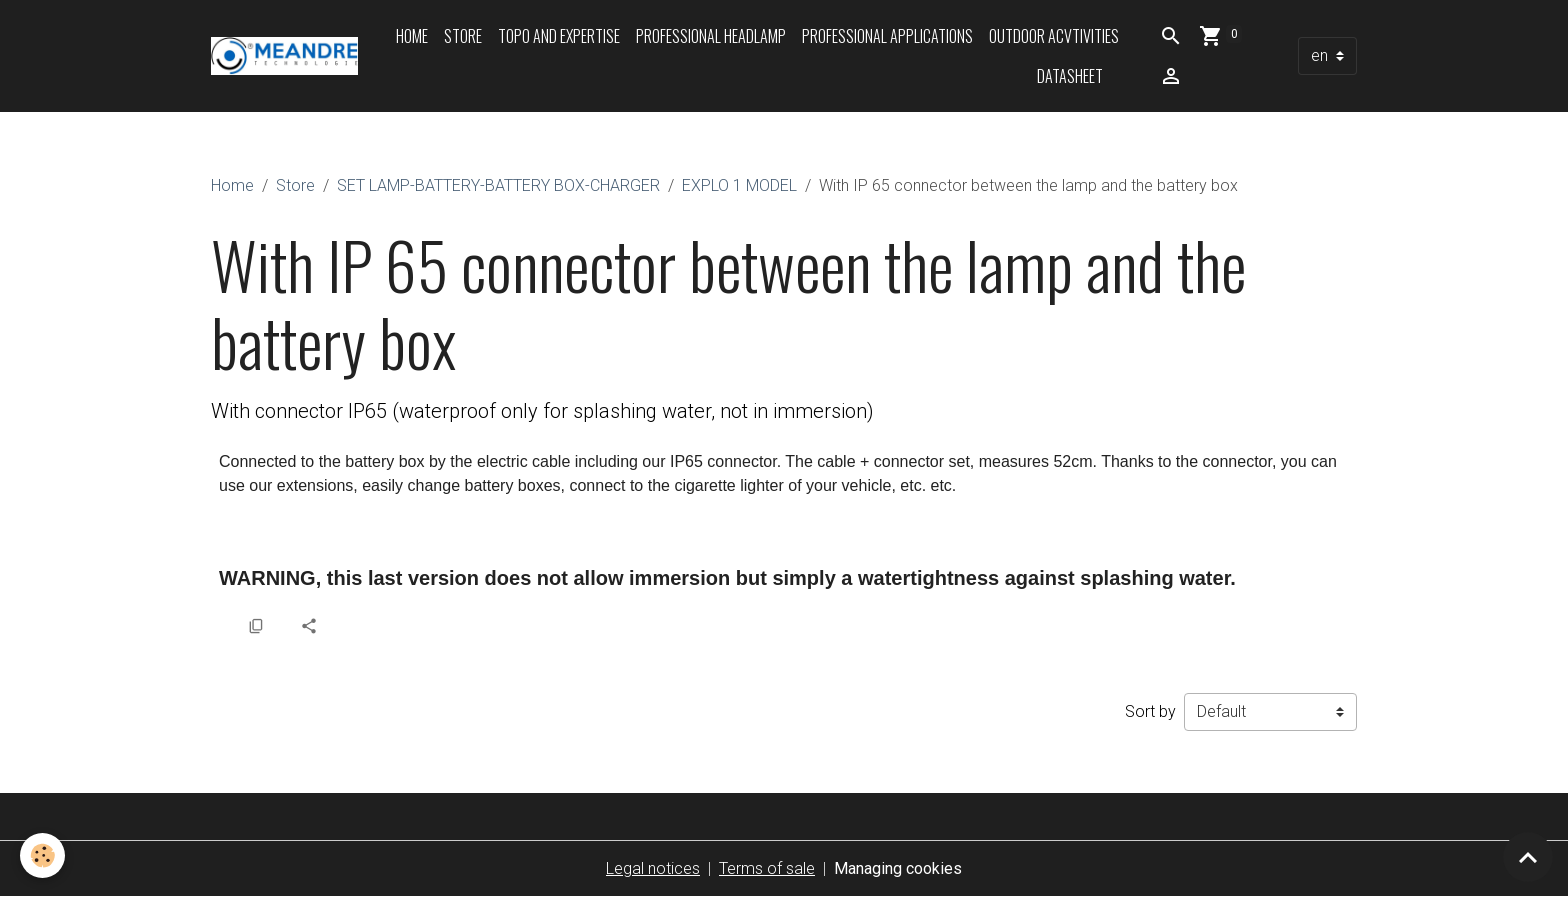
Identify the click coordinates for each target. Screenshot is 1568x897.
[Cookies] (42, 855)
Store (463, 36)
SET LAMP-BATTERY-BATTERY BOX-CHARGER (498, 185)
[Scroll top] (1528, 857)
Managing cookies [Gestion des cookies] (898, 868)
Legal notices (653, 868)
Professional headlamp (711, 36)
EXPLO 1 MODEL (739, 185)
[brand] (284, 56)
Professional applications (887, 36)
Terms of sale (767, 868)
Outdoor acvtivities (1054, 36)
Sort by (1150, 711)
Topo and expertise (559, 36)
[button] (228, 625)
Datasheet (1070, 76)
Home (412, 36)
